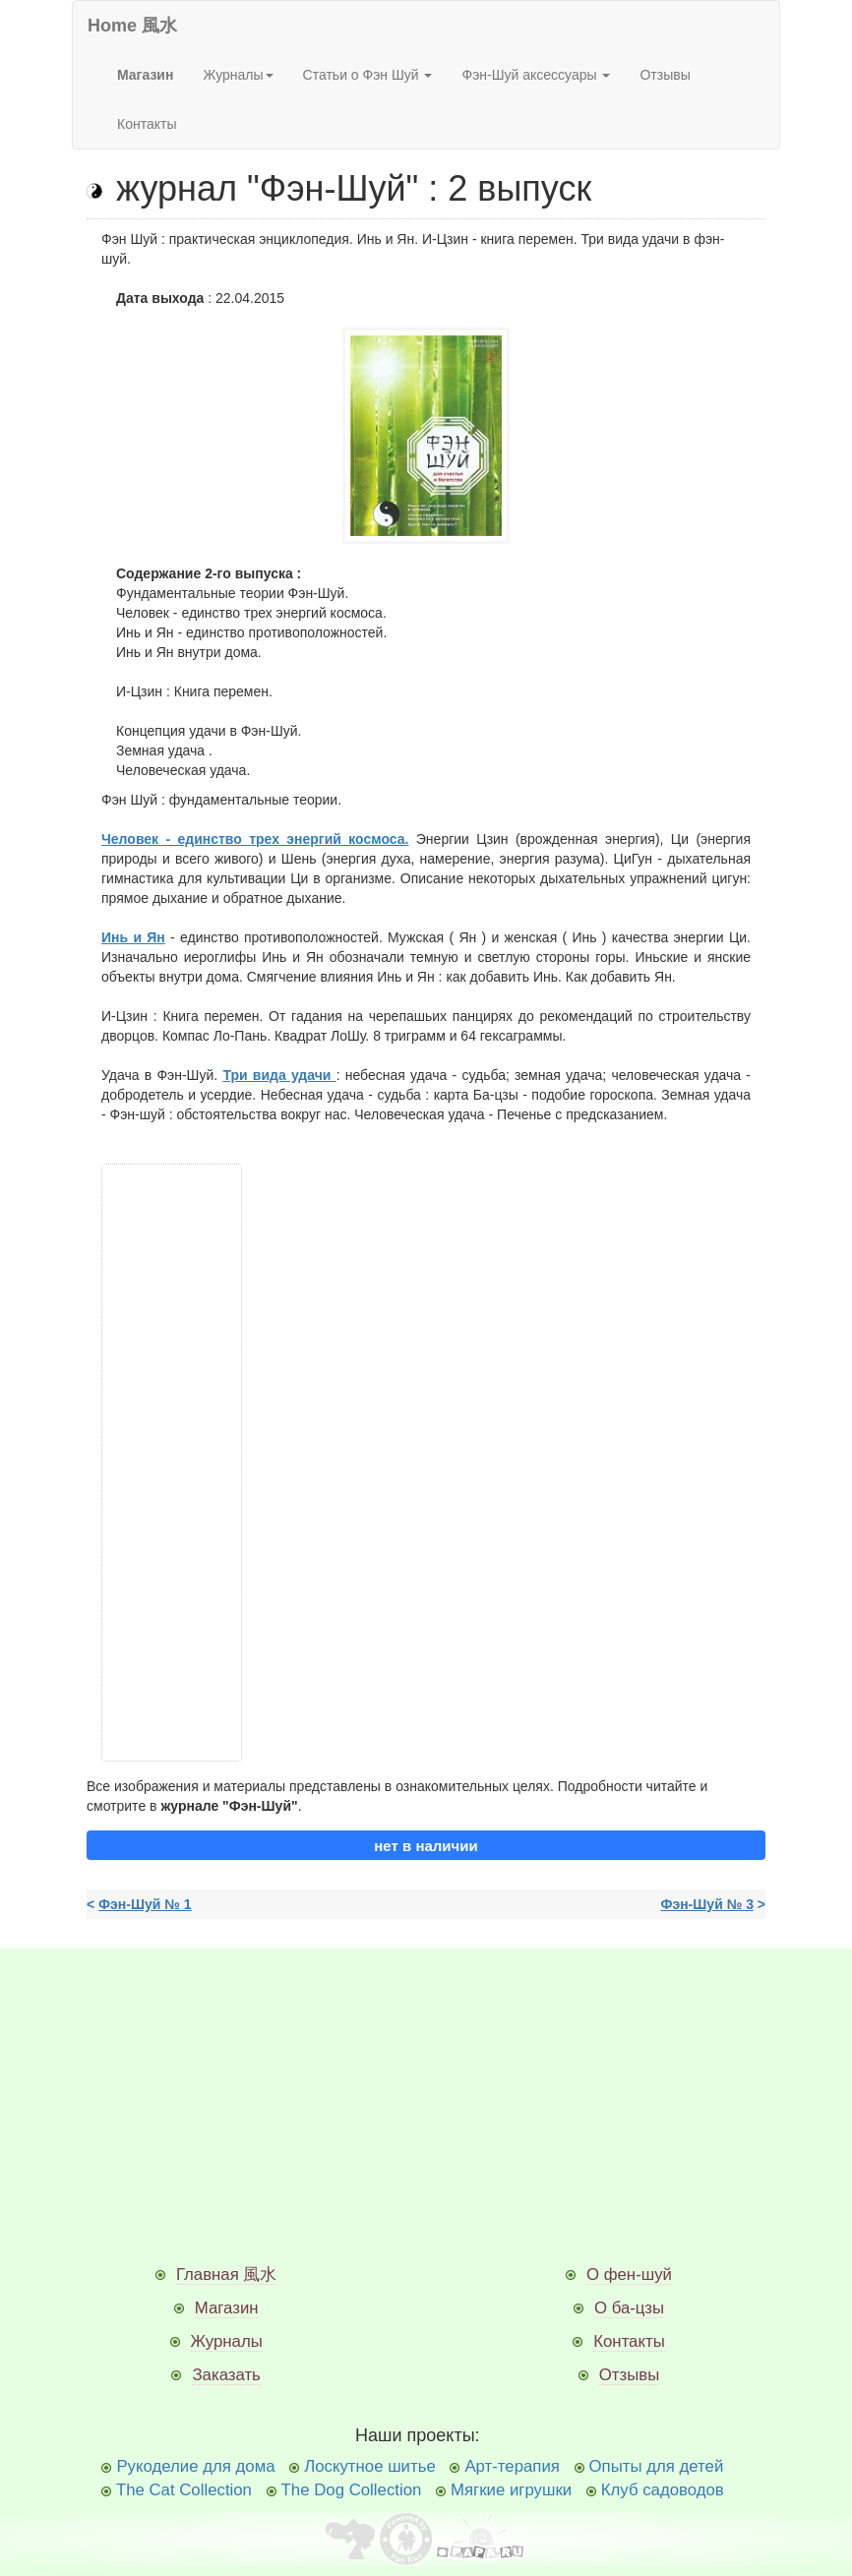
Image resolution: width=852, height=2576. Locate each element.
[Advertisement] (171, 1463)
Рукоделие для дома (195, 2466)
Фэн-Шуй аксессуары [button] (535, 75)
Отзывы (664, 75)
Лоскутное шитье (370, 2466)
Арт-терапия (511, 2466)
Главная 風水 (226, 2274)
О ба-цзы (629, 2308)
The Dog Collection (351, 2490)
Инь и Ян (133, 937)
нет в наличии (425, 1845)
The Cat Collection (184, 2490)
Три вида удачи (278, 1075)
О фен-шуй (629, 2274)
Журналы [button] (238, 75)
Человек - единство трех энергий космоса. (254, 839)
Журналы (227, 2341)
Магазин (227, 2308)
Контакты (146, 124)
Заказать (226, 2375)
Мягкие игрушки (511, 2490)
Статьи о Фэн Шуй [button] (368, 75)
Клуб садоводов (662, 2490)
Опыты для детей (656, 2466)
